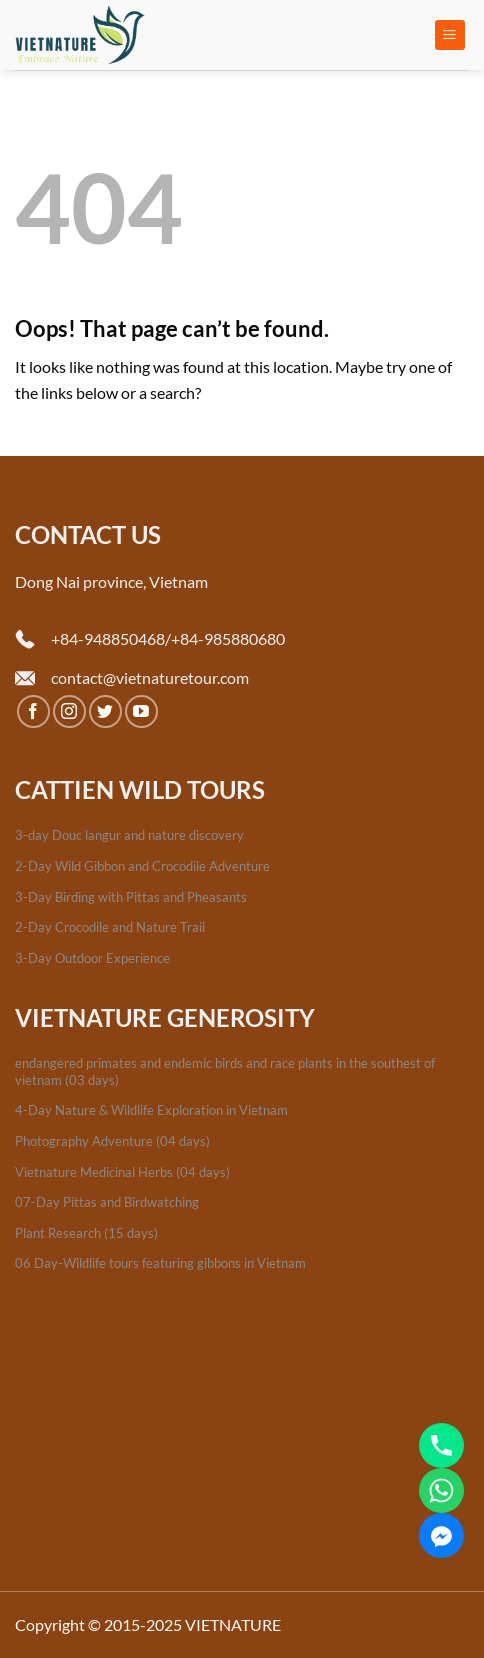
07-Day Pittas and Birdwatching (107, 1202)
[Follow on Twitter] (105, 711)
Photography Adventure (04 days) (112, 1141)
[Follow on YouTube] (141, 711)
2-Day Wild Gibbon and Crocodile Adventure (142, 866)
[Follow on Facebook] (33, 711)
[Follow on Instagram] (69, 711)
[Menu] (450, 35)
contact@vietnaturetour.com (150, 677)
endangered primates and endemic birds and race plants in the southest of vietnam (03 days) (225, 1071)
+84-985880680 (228, 638)
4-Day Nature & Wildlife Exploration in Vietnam (151, 1110)
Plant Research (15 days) (86, 1233)
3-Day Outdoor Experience (92, 958)
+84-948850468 (108, 638)
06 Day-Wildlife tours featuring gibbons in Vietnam (160, 1263)
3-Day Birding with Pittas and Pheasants (131, 897)
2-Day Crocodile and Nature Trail (110, 927)
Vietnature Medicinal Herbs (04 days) (122, 1172)
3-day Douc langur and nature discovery (129, 835)
